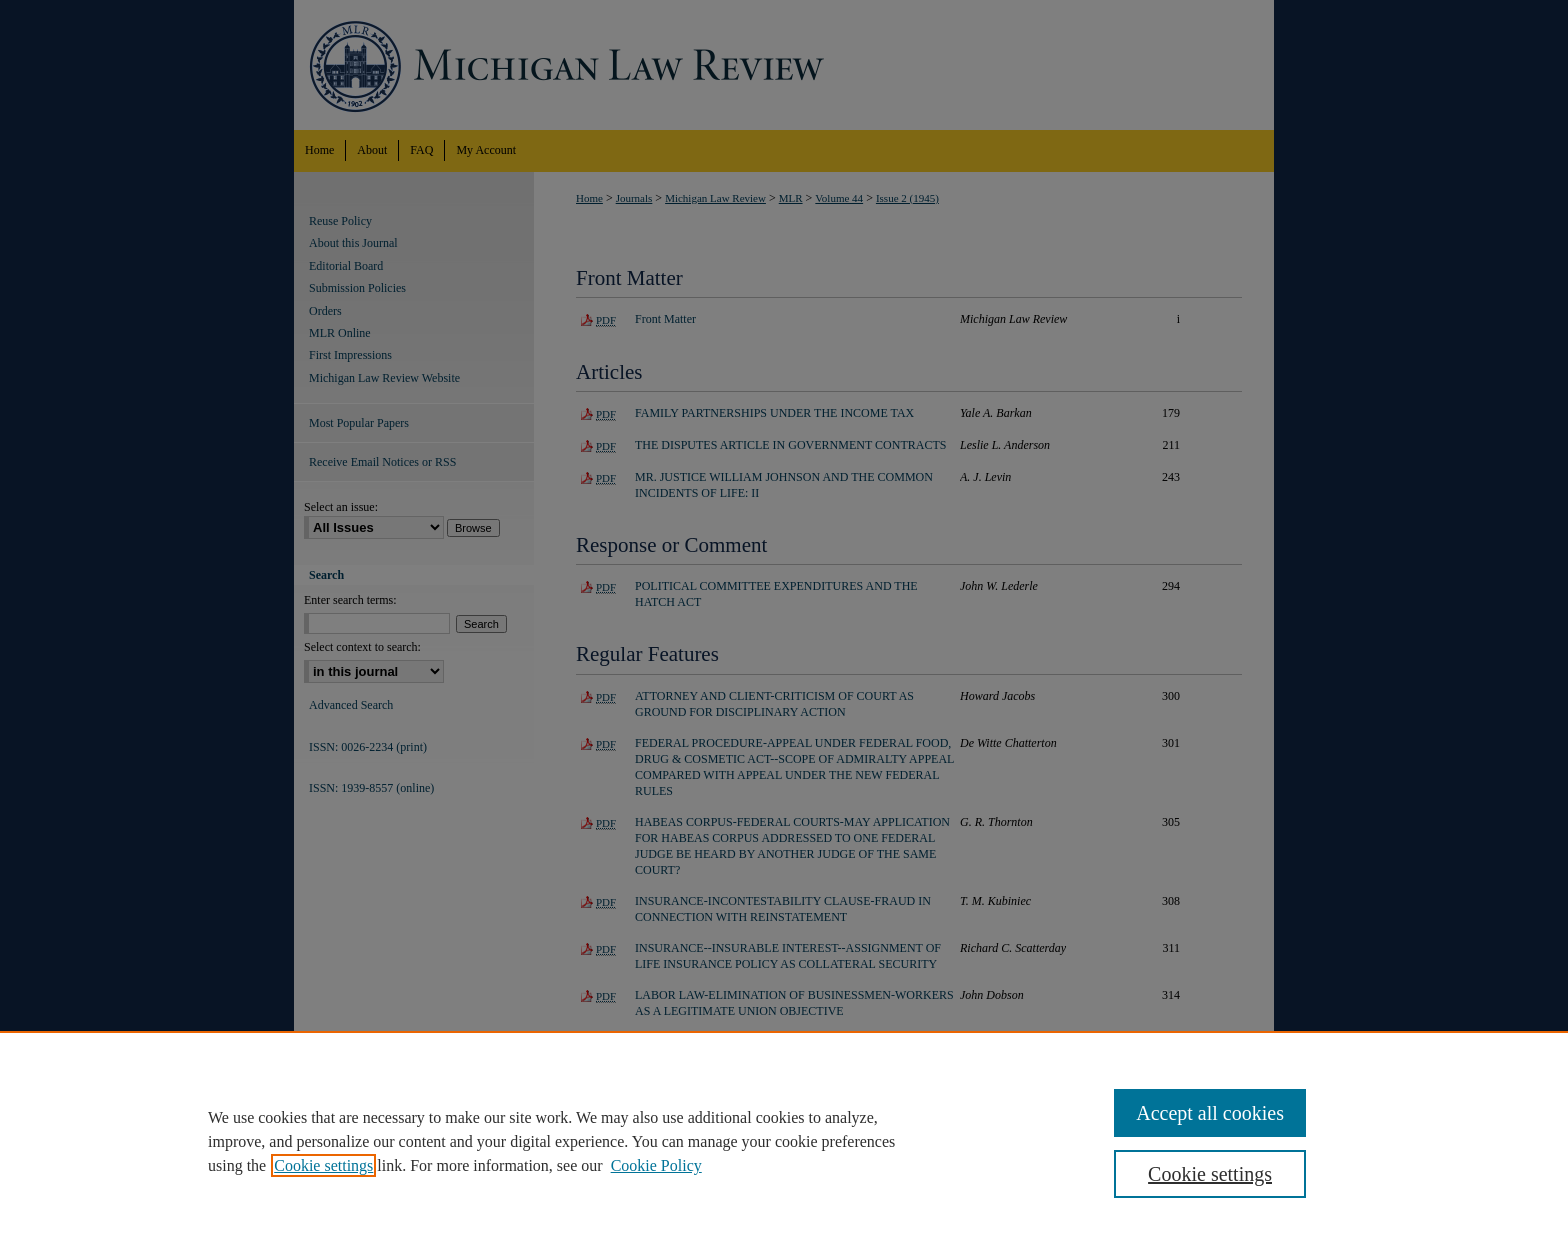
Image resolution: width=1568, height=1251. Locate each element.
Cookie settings (323, 1165)
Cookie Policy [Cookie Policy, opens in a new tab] (656, 1165)
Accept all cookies (1210, 1113)
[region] (784, 1141)
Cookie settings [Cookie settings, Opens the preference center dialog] (1210, 1174)
